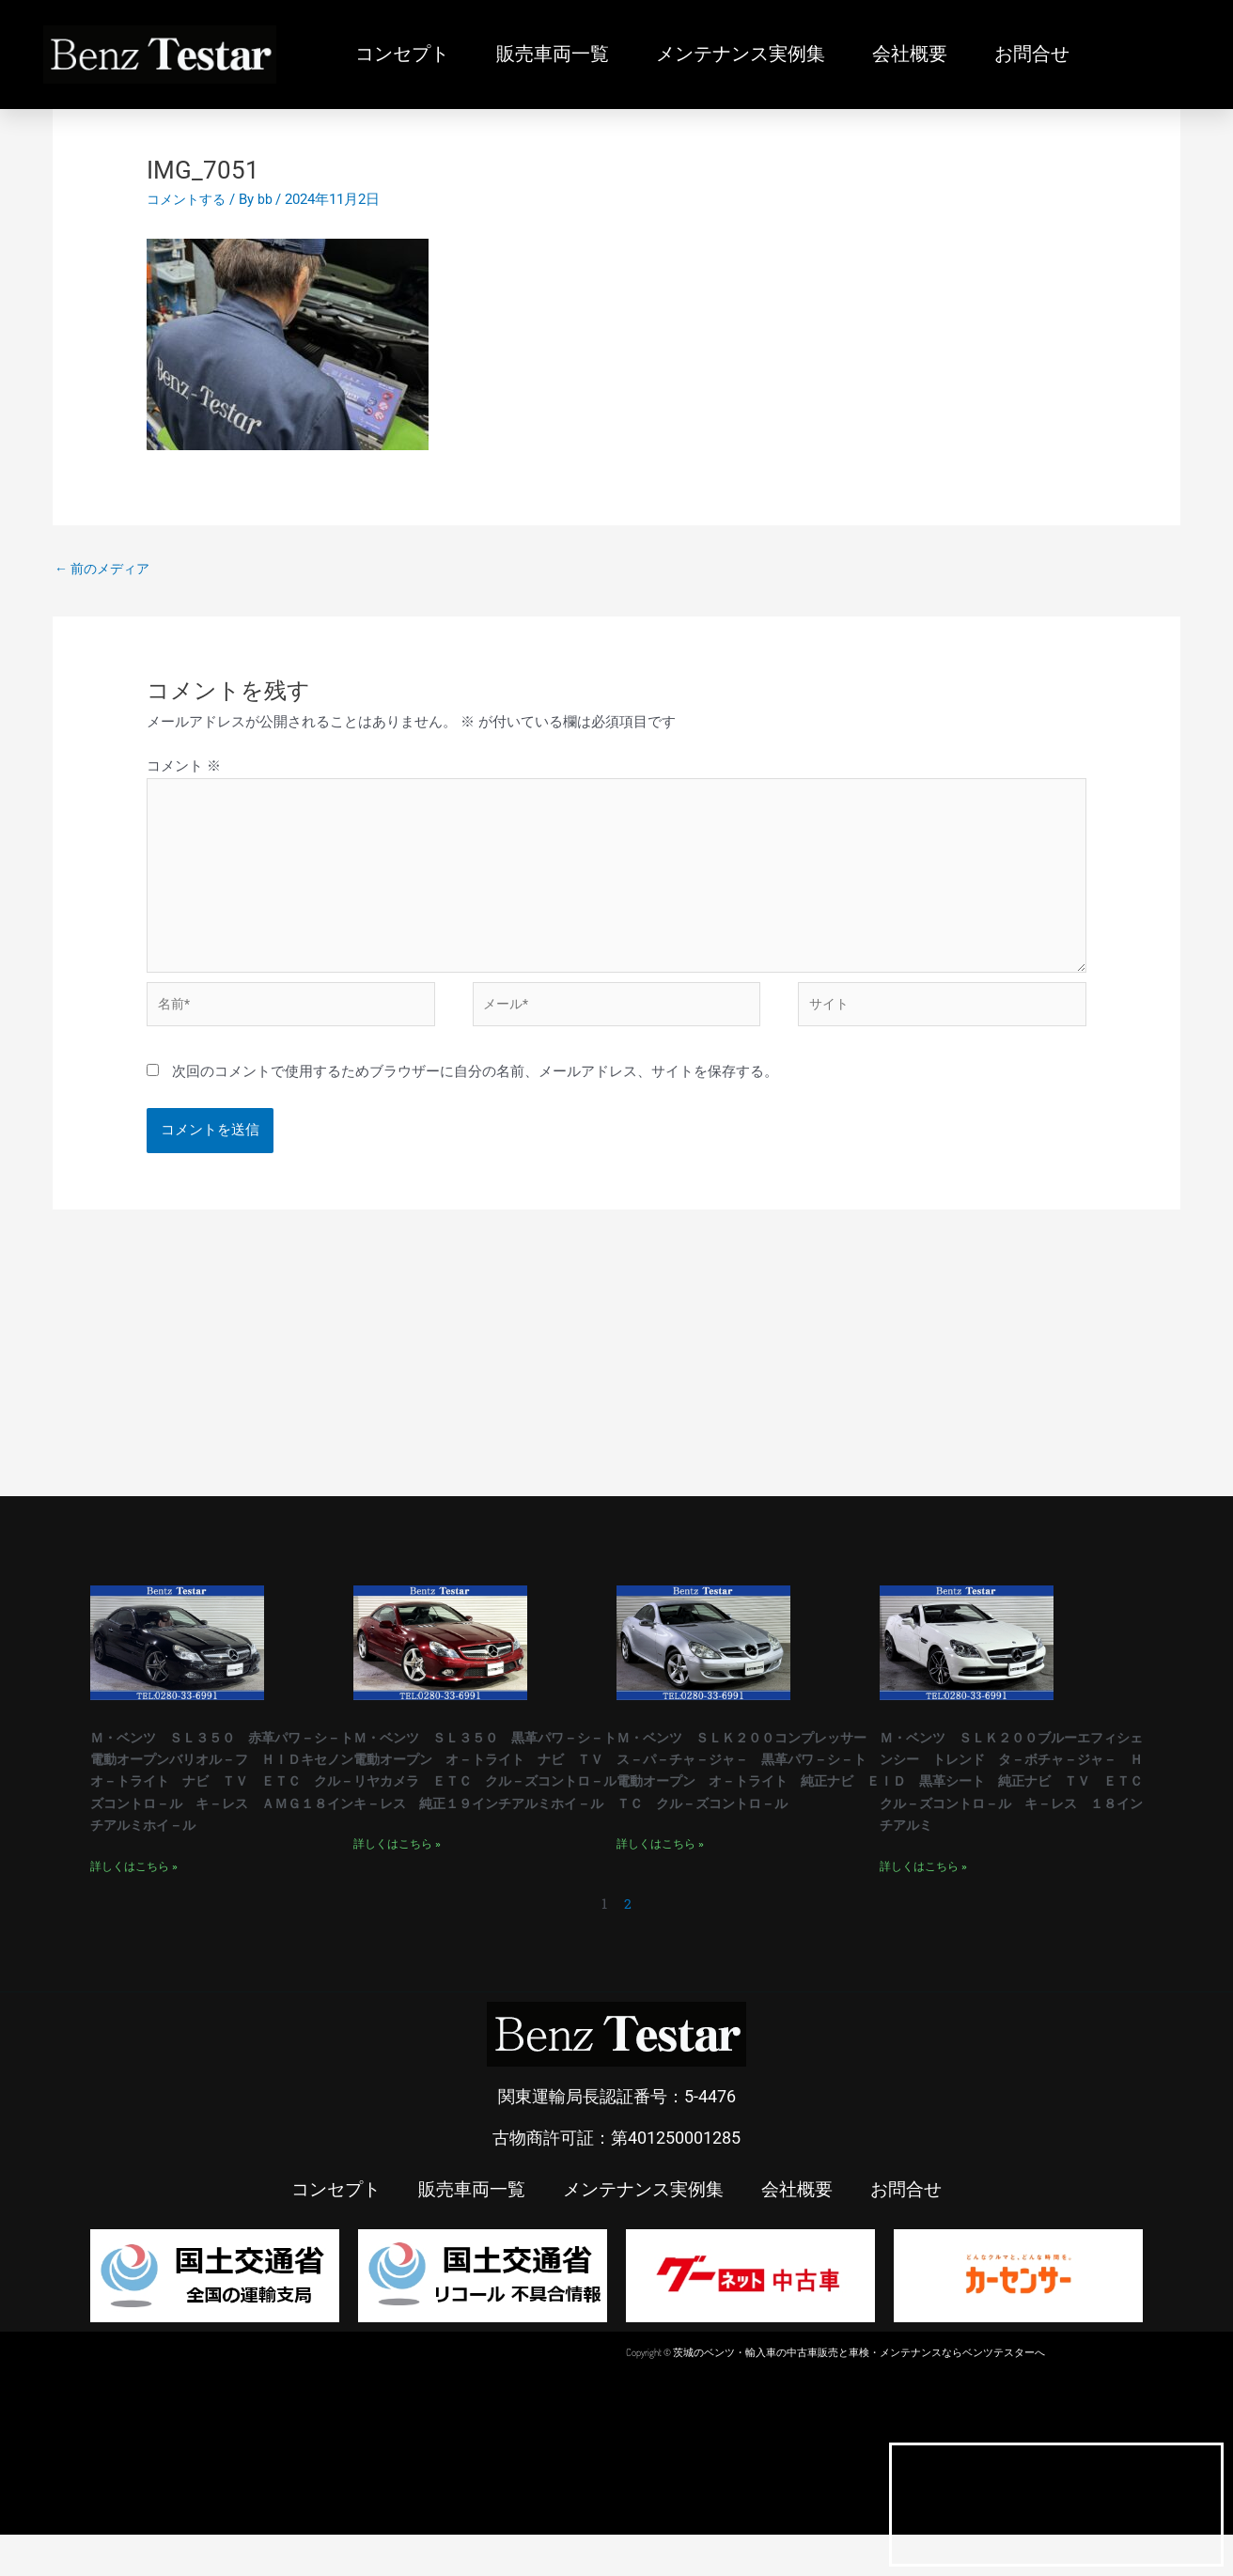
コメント (184, 767)
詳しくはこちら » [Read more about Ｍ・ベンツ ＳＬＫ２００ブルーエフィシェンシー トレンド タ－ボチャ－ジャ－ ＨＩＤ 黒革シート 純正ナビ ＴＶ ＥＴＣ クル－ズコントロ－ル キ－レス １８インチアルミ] (923, 1906)
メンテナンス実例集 (740, 54)
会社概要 (909, 54)
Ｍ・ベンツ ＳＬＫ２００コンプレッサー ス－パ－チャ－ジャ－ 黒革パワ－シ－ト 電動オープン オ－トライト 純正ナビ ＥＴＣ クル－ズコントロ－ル (751, 1799)
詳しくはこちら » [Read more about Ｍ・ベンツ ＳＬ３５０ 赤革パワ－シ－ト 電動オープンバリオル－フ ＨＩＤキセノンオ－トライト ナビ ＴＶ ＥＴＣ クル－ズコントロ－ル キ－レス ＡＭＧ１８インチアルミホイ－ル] (134, 1906)
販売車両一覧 (552, 54)
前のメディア (106, 569)
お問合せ (1031, 54)
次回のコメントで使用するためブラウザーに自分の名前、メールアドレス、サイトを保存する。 (475, 1090)
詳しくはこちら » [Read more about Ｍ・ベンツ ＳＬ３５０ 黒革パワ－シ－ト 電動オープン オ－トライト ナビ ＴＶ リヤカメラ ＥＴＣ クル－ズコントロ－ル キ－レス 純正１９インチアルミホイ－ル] (397, 1906)
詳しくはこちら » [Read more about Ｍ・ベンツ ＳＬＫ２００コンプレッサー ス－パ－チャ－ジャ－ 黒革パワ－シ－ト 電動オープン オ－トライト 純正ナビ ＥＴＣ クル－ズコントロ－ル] (660, 1885)
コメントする (189, 199)
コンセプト (402, 54)
